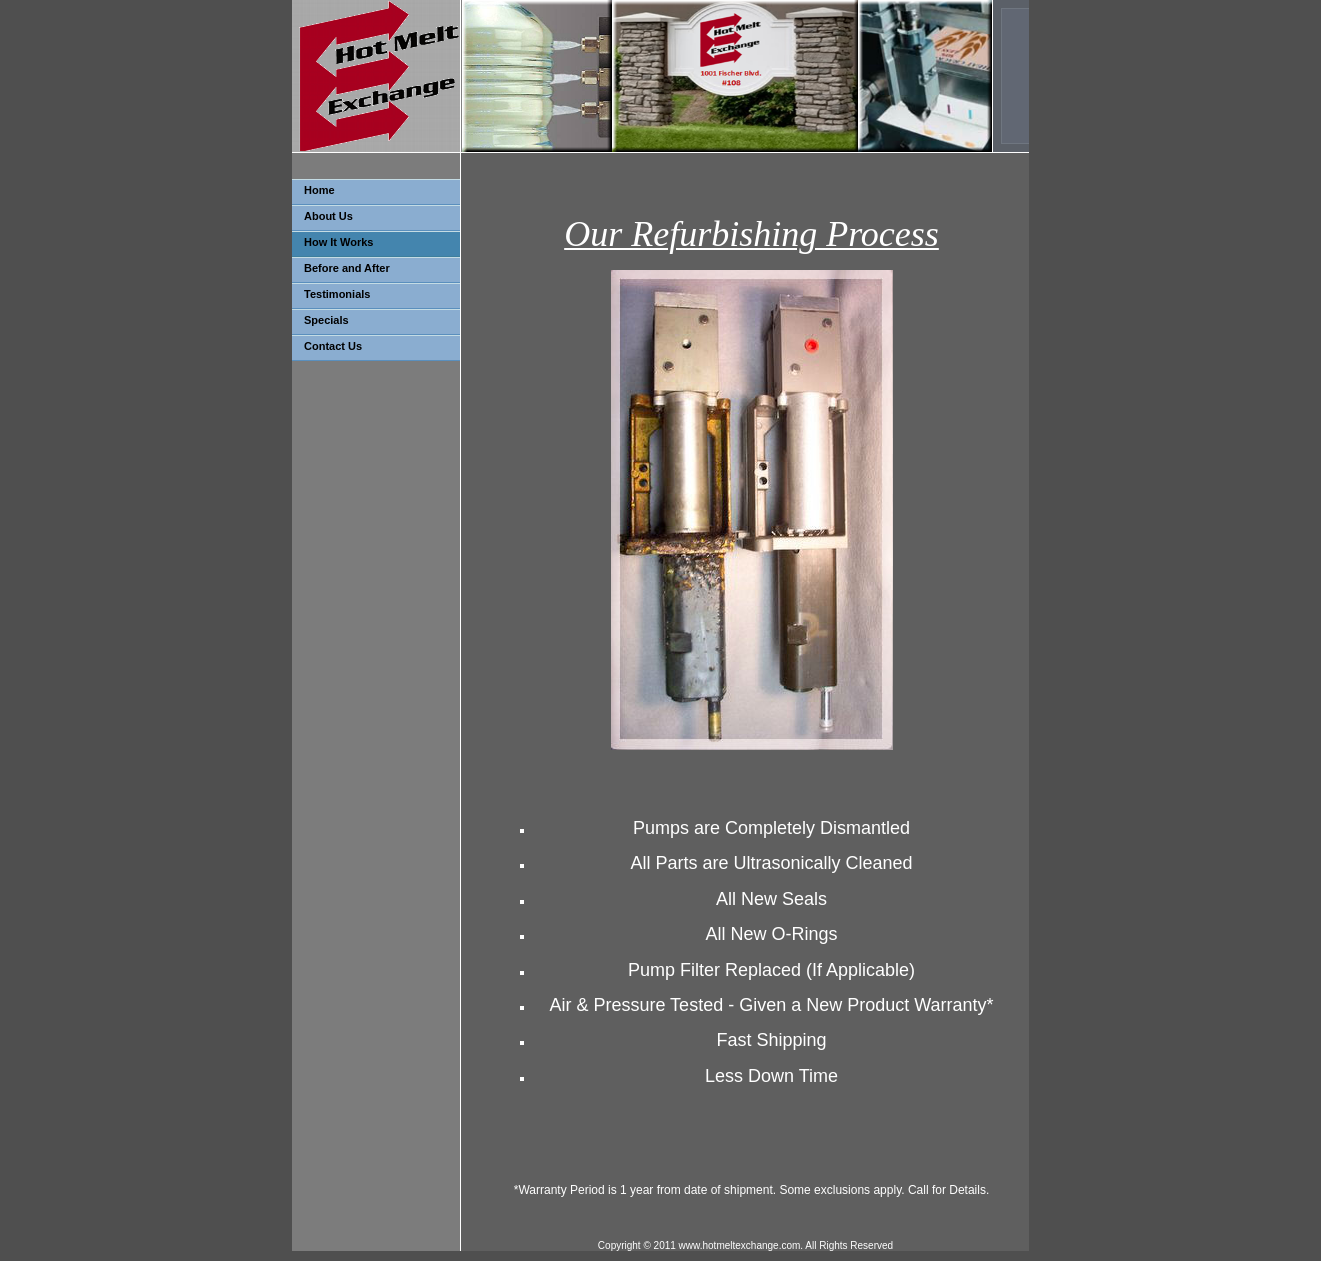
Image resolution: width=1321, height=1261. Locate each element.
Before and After (347, 268)
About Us (328, 216)
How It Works (338, 242)
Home (319, 190)
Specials (326, 320)
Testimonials (337, 294)
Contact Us (333, 346)
